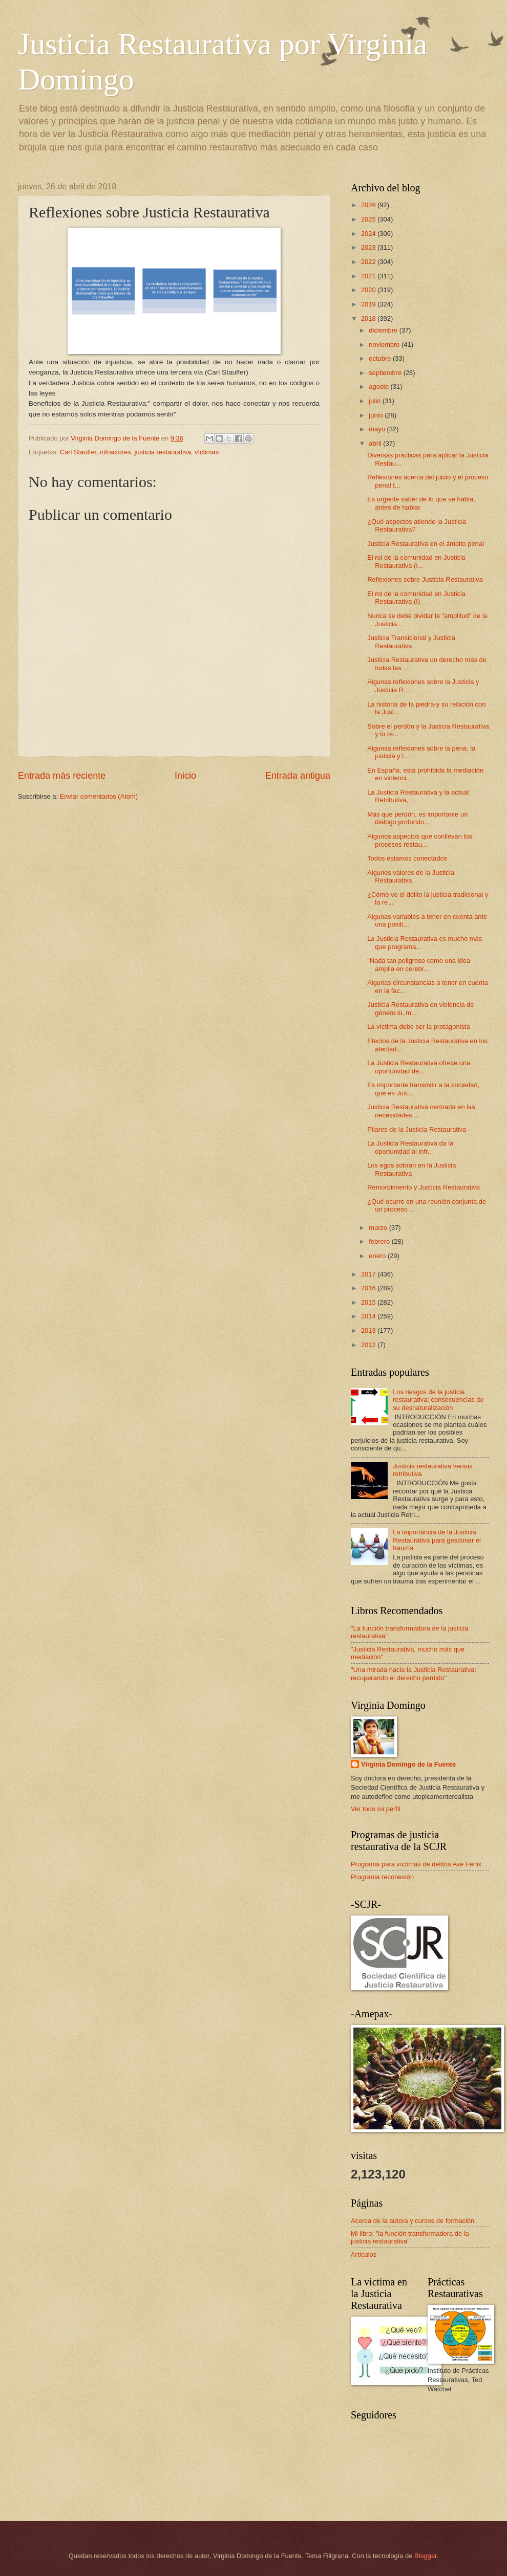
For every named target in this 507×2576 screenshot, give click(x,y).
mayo (378, 429)
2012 (369, 1345)
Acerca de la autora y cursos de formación (412, 2221)
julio (375, 401)
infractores (115, 452)
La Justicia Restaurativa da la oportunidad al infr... (410, 1147)
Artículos (363, 2254)
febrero (380, 1241)
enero (378, 1256)
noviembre (385, 344)
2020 (369, 290)
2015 (369, 1302)
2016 (369, 1288)
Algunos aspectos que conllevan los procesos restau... (419, 840)
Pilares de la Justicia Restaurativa (416, 1129)
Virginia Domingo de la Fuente (408, 1764)
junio (377, 415)
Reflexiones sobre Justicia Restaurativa (424, 579)
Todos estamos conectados (407, 858)
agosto (379, 386)
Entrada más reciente (61, 775)
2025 (369, 219)
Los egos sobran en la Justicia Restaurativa (411, 1169)
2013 (369, 1330)
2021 (369, 276)
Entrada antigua (297, 775)
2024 (369, 233)
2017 (369, 1274)
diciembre (384, 330)
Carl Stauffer (78, 452)
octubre (381, 358)
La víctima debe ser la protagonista (418, 1026)
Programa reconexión (382, 1877)
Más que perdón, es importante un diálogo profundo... (417, 818)
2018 (369, 318)
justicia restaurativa (163, 452)
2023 (369, 247)
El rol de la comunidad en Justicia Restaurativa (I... (416, 561)
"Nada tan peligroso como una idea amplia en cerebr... (418, 964)
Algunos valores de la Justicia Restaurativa (410, 876)
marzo (379, 1227)
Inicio (185, 775)
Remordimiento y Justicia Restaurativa (423, 1187)
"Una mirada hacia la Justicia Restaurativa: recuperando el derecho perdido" (413, 1673)
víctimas (207, 452)
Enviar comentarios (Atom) (99, 796)
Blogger (425, 2556)
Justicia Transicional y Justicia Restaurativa (411, 641)
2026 (369, 205)
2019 (369, 304)
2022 (369, 262)
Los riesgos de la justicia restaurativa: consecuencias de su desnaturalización (438, 1400)
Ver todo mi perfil (375, 1809)
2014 (369, 1316)
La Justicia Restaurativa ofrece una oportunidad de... (418, 1066)
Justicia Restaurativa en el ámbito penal (425, 543)
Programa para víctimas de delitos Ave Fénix (416, 1864)
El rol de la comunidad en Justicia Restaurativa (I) (416, 597)
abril (376, 443)
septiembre (386, 373)
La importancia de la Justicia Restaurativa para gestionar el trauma (437, 1540)
